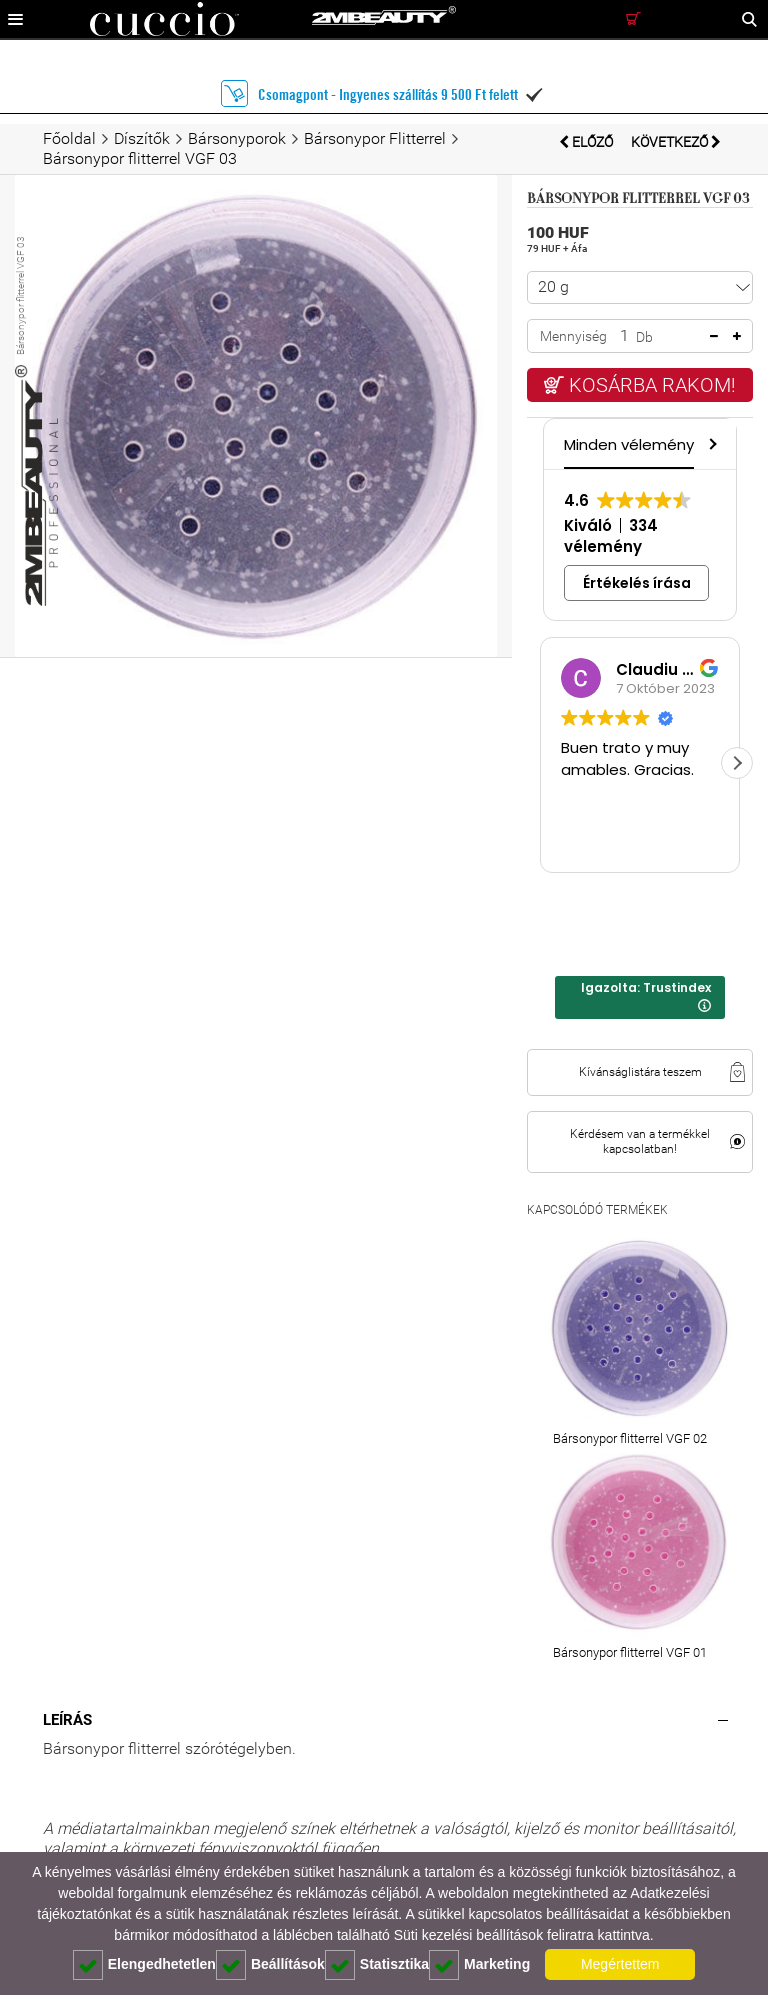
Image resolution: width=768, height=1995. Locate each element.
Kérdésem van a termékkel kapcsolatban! (640, 1141)
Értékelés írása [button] (637, 583)
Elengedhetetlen (144, 1965)
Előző (587, 142)
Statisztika (377, 1965)
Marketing (479, 1965)
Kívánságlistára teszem (640, 1072)
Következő (676, 142)
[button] (711, 443)
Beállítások (270, 1965)
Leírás (67, 1720)
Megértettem (620, 1964)
